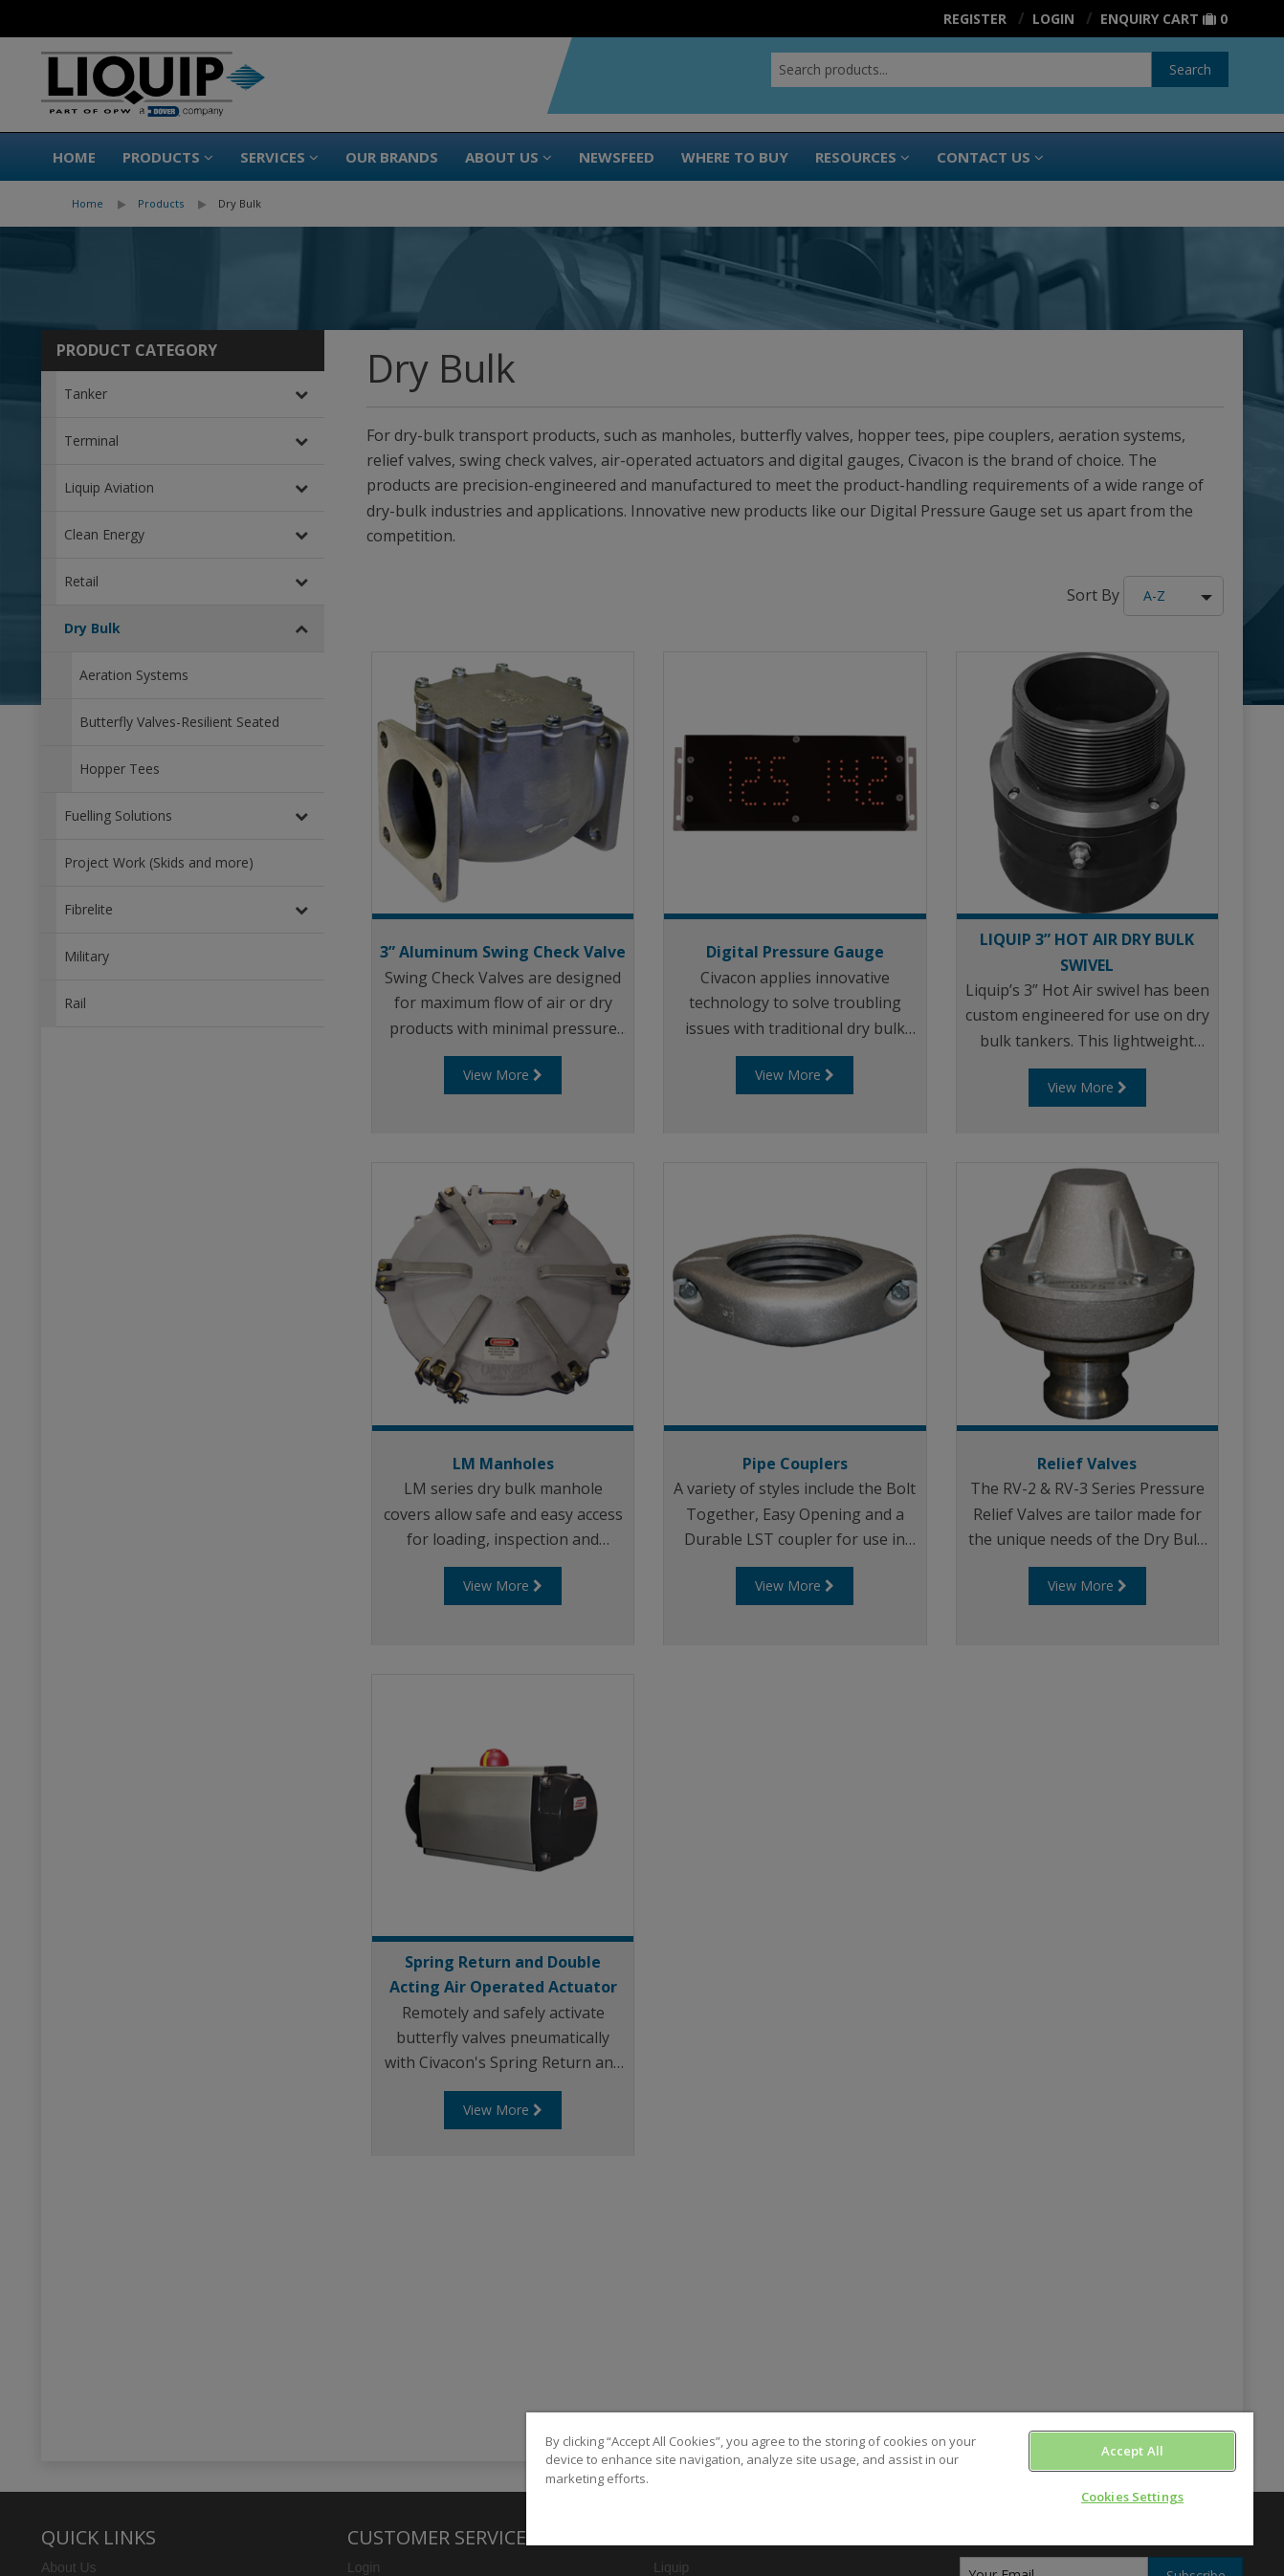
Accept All (1132, 2450)
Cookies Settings (1132, 2496)
